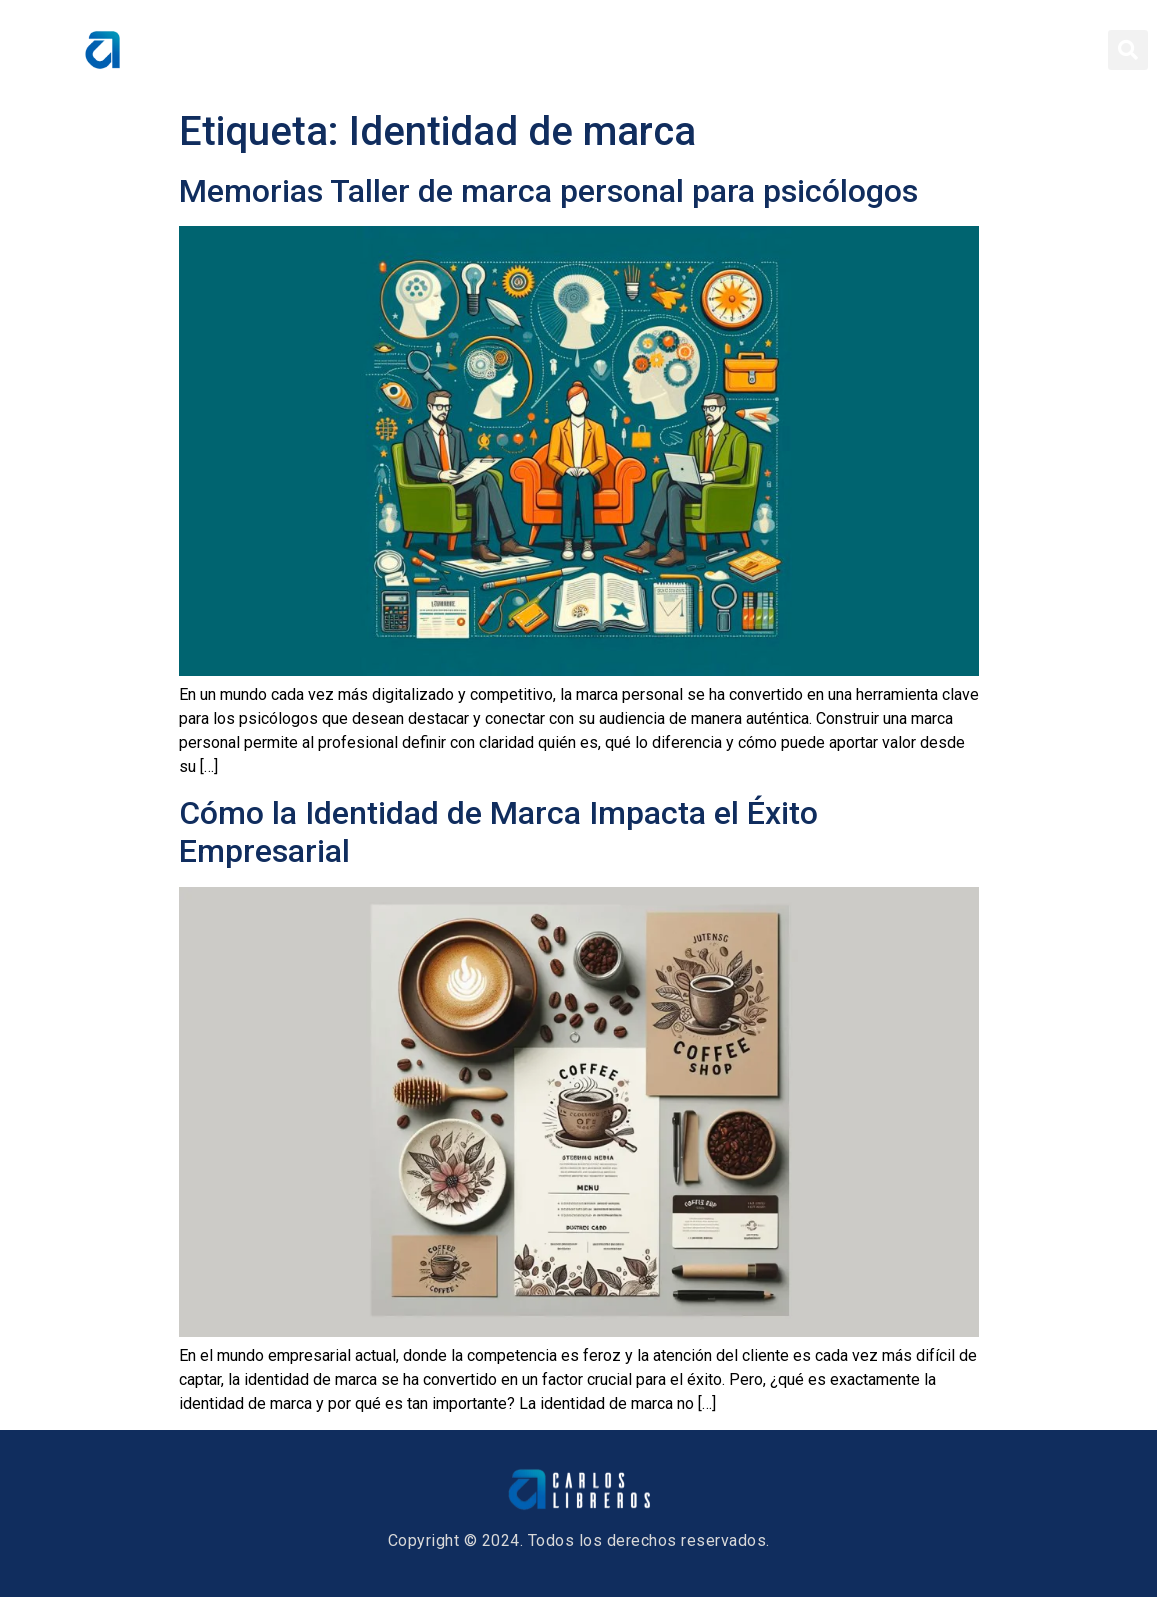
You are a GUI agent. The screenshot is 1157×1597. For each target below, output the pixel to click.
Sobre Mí (625, 50)
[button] (1128, 50)
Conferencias (851, 50)
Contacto (1044, 50)
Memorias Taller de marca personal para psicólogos (548, 191)
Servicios (729, 50)
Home (533, 50)
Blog (956, 50)
